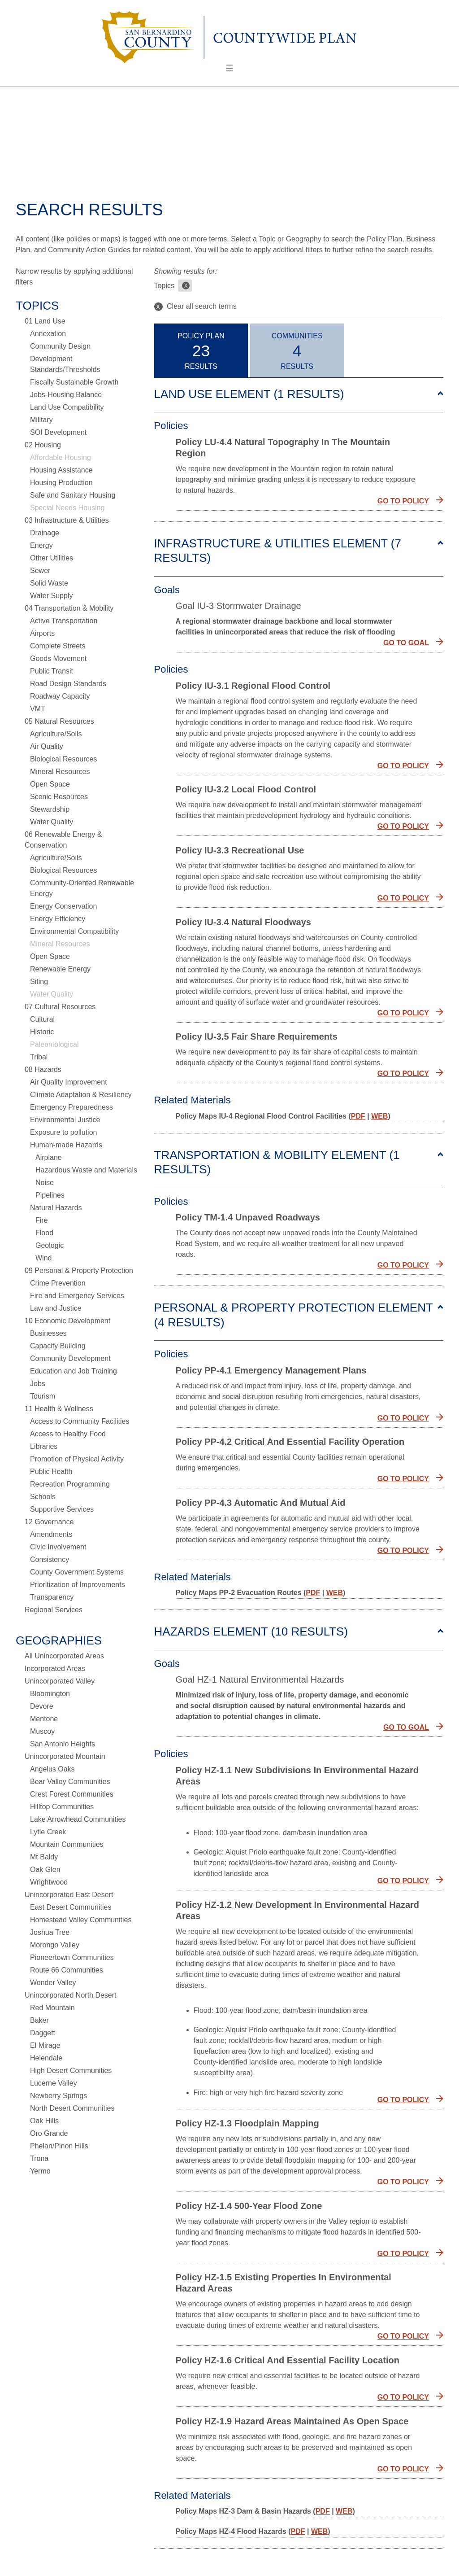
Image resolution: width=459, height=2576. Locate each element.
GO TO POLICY (403, 501)
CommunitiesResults (297, 351)
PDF (358, 1116)
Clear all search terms (195, 306)
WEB (379, 1116)
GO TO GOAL (406, 643)
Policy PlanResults (201, 351)
